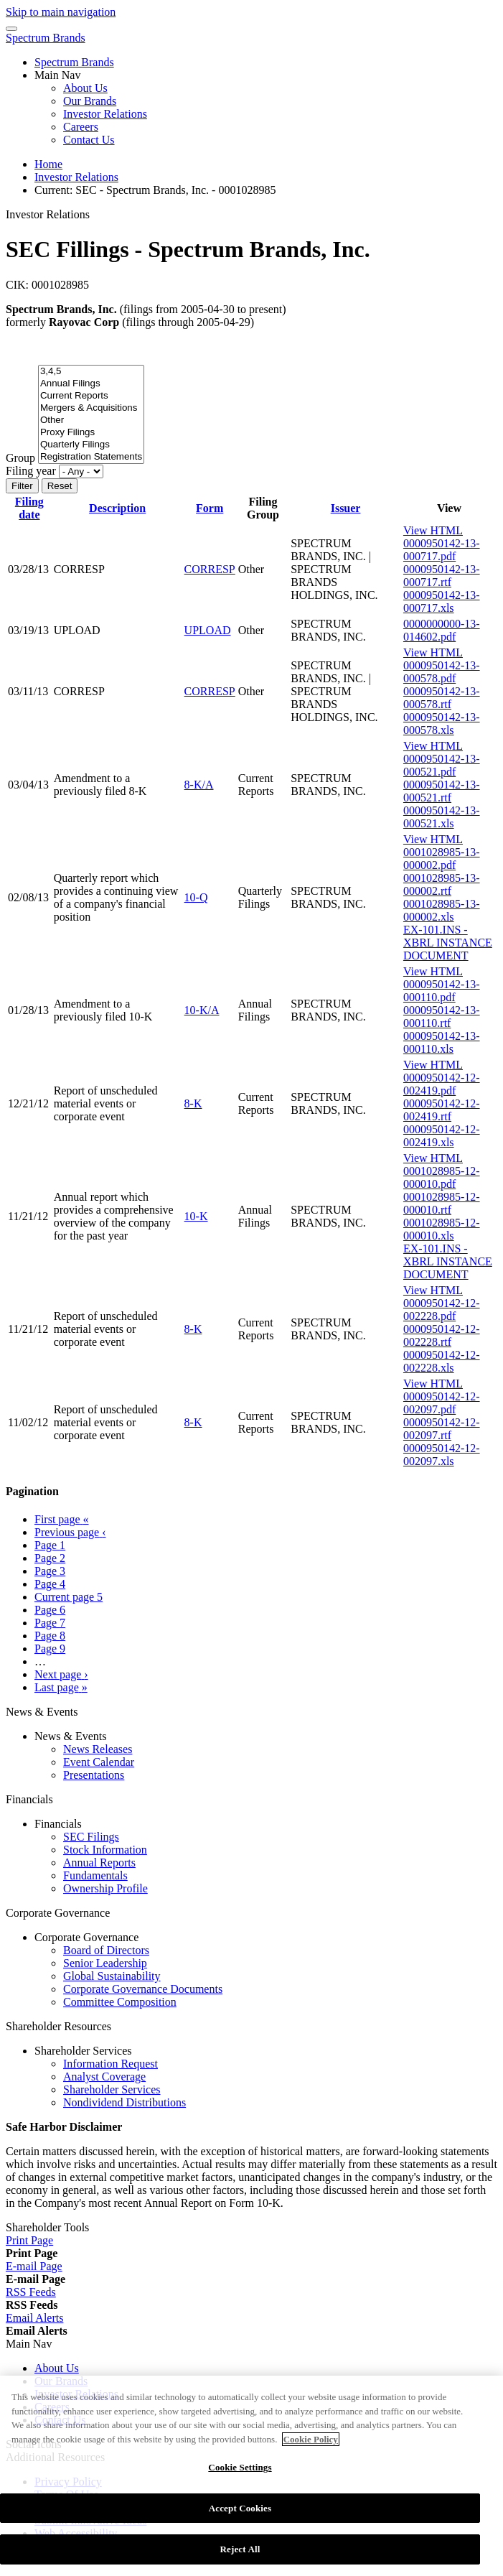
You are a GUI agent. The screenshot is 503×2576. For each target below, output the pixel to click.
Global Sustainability (112, 1976)
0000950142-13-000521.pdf (441, 765)
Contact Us (89, 140)
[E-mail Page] (34, 2266)
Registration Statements (91, 457)
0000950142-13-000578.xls (441, 723)
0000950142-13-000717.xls (441, 601)
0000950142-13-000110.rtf (441, 1016)
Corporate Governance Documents (142, 1989)
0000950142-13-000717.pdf (441, 549)
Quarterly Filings (91, 445)
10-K (196, 1216)
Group (20, 458)
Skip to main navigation (61, 12)
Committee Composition (120, 2002)
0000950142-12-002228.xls (441, 1361)
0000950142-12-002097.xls (441, 1454)
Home (48, 164)
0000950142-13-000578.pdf (441, 671)
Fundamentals (95, 1875)
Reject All (240, 2557)
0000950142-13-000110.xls (441, 1042)
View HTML (433, 530)
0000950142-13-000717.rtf (441, 575)
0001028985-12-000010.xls (441, 1229)
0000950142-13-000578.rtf (441, 697)
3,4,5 (91, 372)
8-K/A (199, 784)
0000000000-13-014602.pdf (441, 630)
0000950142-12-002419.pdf (441, 1084)
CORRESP (209, 569)
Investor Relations (105, 114)
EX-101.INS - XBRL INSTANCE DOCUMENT (447, 943)
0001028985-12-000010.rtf (441, 1203)
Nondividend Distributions (124, 2102)
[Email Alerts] (34, 2318)
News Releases (97, 1749)
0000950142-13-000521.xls (441, 816)
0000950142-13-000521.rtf (441, 791)
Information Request (110, 2063)
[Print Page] (29, 2240)
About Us (85, 88)
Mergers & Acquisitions (91, 408)
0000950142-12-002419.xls (441, 1135)
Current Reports (91, 396)
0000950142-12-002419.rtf (441, 1109)
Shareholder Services (112, 2089)
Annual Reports (99, 1862)
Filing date (29, 508)
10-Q (196, 897)
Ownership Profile (105, 1888)
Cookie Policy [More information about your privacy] (310, 2446)
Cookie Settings (239, 2475)
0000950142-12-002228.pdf (441, 1309)
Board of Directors (106, 1950)
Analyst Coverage (104, 2076)
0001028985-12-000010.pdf (441, 1177)
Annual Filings (91, 384)
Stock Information (105, 1849)
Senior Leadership (105, 1963)
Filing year (31, 471)
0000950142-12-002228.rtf (441, 1335)
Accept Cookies (240, 2515)
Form (209, 508)
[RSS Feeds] (31, 2292)
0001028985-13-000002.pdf (441, 858)
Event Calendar (98, 1762)
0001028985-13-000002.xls (441, 910)
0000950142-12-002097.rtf (441, 1428)
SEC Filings (91, 1837)
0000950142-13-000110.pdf (441, 990)
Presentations (93, 1775)
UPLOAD (207, 630)
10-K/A (202, 1010)
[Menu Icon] (11, 29)
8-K (193, 1103)
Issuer (346, 508)
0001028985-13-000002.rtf (441, 884)
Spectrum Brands (45, 38)
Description (117, 508)
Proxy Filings (91, 433)
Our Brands (89, 101)
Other (91, 420)
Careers (80, 127)
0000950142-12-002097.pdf (441, 1402)
